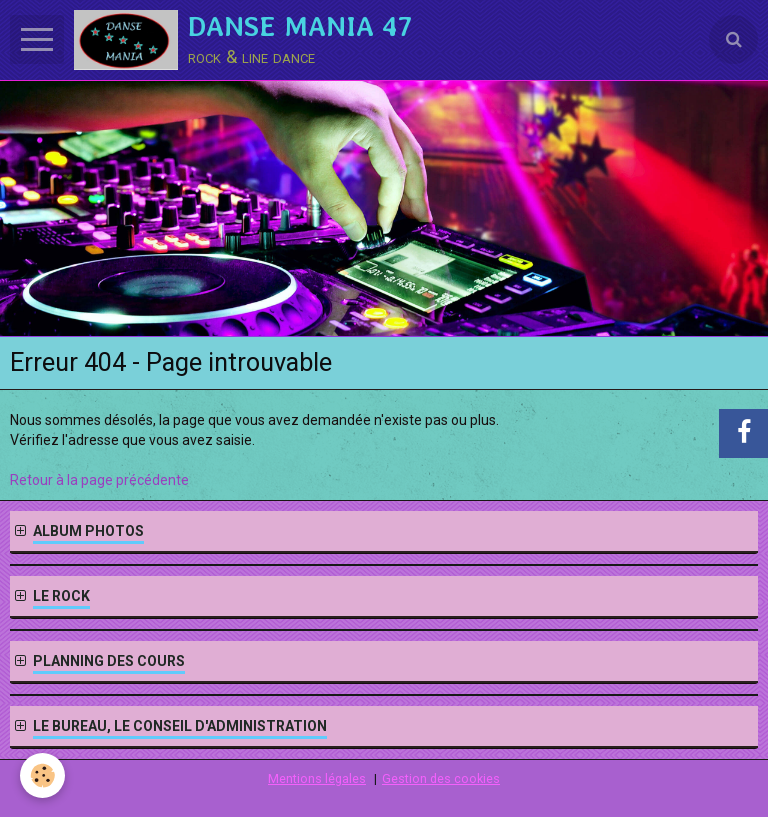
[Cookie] (42, 775)
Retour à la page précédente (99, 480)
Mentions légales (317, 778)
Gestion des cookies (441, 778)
